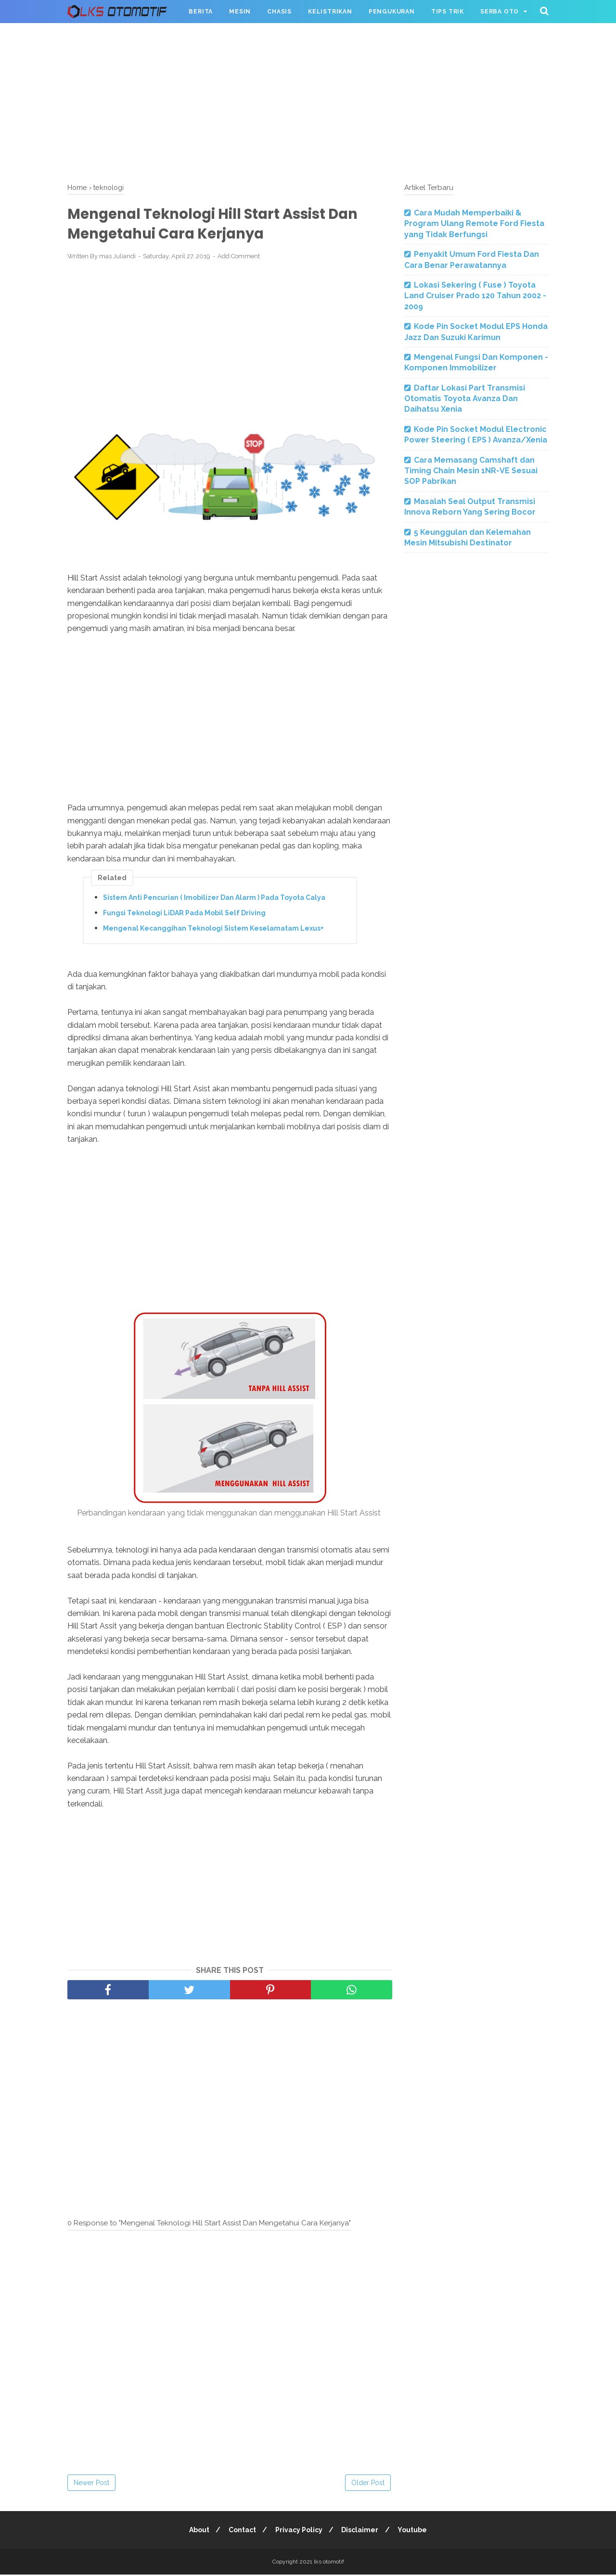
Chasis (279, 11)
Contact (241, 2531)
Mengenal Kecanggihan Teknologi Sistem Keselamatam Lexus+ (213, 930)
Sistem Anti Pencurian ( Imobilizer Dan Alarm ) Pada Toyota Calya (214, 899)
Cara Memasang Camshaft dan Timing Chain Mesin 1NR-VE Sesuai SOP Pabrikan (471, 470)
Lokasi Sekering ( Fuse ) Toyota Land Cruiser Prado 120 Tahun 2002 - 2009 (475, 295)
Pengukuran (392, 11)
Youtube (415, 2531)
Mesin (240, 11)
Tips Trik (447, 11)
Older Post (368, 2484)
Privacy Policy (298, 2531)
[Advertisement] (308, 101)
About (196, 2531)
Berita (201, 11)
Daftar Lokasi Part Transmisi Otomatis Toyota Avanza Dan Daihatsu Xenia (464, 398)
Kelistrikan (330, 11)
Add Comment (239, 257)
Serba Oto (499, 11)
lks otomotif (329, 2563)
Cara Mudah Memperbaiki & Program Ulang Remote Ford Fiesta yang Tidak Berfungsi (474, 223)
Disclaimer (361, 2531)
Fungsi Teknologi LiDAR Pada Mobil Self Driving (184, 914)
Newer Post (91, 2484)
